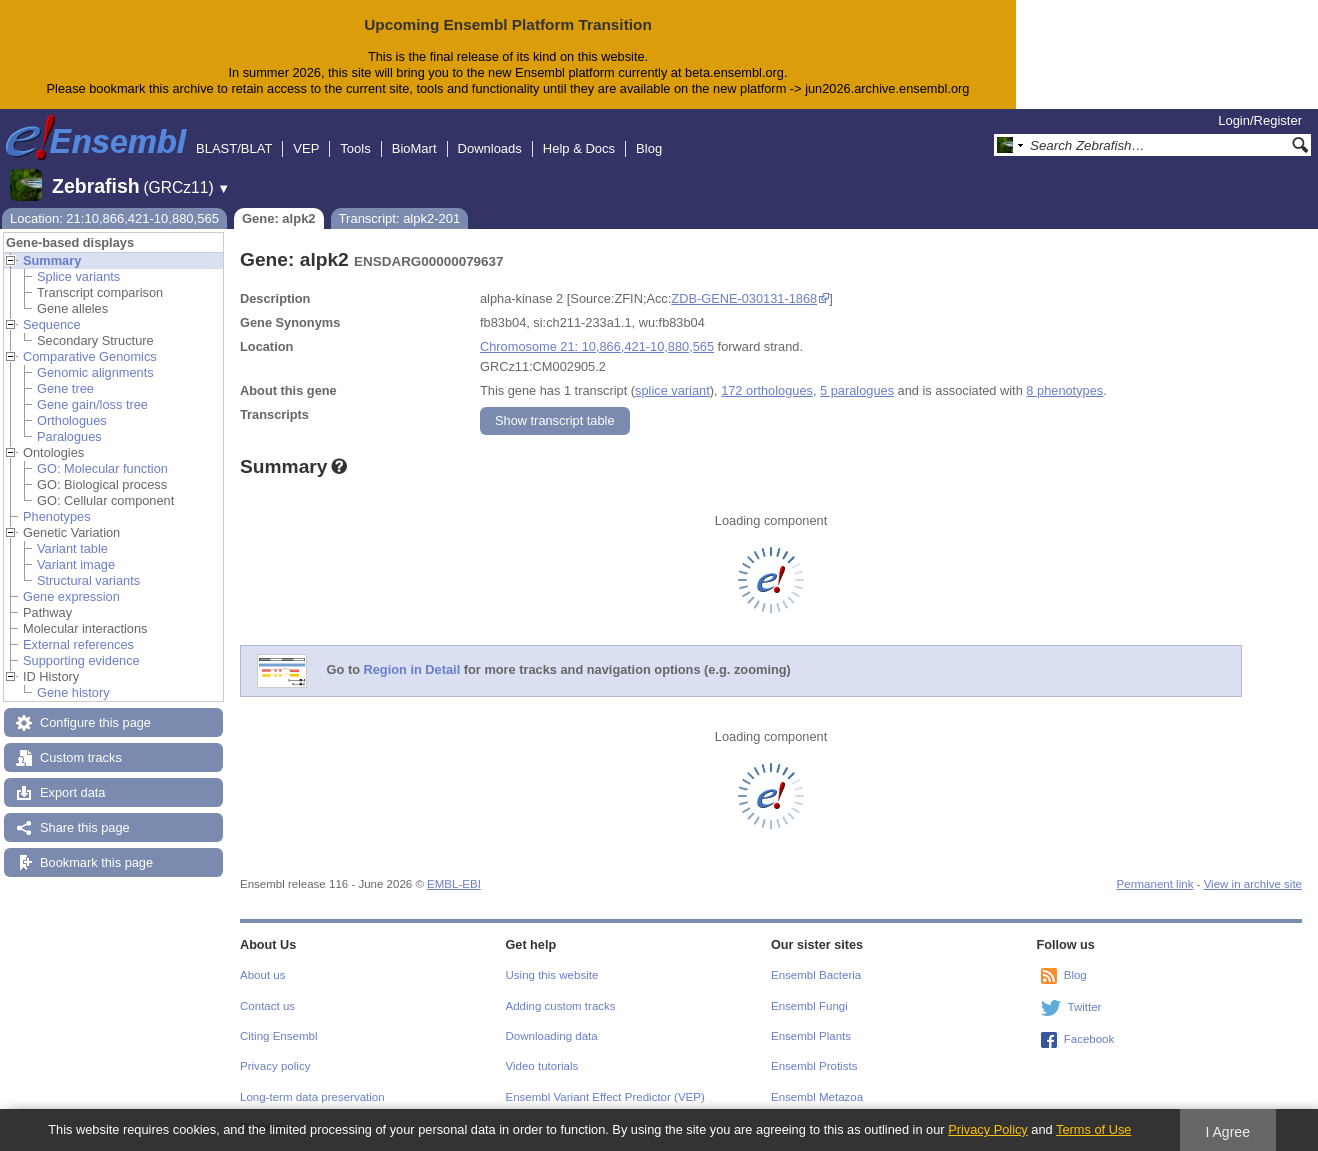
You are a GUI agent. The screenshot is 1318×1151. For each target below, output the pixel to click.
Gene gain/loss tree (92, 404)
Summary (52, 260)
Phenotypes (57, 516)
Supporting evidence (81, 660)
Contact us (267, 1006)
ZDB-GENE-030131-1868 (744, 298)
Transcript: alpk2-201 (400, 218)
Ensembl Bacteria (816, 975)
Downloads (490, 148)
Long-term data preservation (312, 1097)
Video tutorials (542, 1066)
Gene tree (65, 388)
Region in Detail (412, 669)
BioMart (414, 148)
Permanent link (1155, 884)
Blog (649, 148)
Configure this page (95, 722)
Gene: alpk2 (279, 218)
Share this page (85, 827)
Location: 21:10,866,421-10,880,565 (114, 218)
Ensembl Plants (811, 1036)
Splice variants (78, 276)
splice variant (672, 390)
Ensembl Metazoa (817, 1097)
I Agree (1227, 1132)
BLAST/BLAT (234, 148)
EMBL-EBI (454, 884)
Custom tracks (81, 757)
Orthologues (72, 420)
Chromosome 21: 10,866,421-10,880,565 (597, 346)
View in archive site (1253, 884)
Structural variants (88, 580)
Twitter (1085, 1007)
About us (262, 975)
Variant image (76, 564)
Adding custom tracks (561, 1006)
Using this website (552, 975)
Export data (72, 792)
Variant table (72, 548)
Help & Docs (579, 148)
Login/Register (1260, 120)
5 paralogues (857, 390)
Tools (355, 148)
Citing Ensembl (278, 1036)
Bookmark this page (96, 862)
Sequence (52, 324)
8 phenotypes (1064, 390)
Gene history (73, 692)
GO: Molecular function (102, 468)
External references (78, 644)
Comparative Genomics (90, 356)
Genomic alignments (95, 372)
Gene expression (71, 596)
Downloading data (552, 1036)
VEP (306, 148)
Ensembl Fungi (809, 1006)
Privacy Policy (988, 1129)
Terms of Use (1093, 1129)
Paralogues (69, 436)
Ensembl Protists (814, 1066)
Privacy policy (275, 1066)
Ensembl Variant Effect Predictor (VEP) (605, 1097)
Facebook (1089, 1039)
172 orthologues (767, 390)
